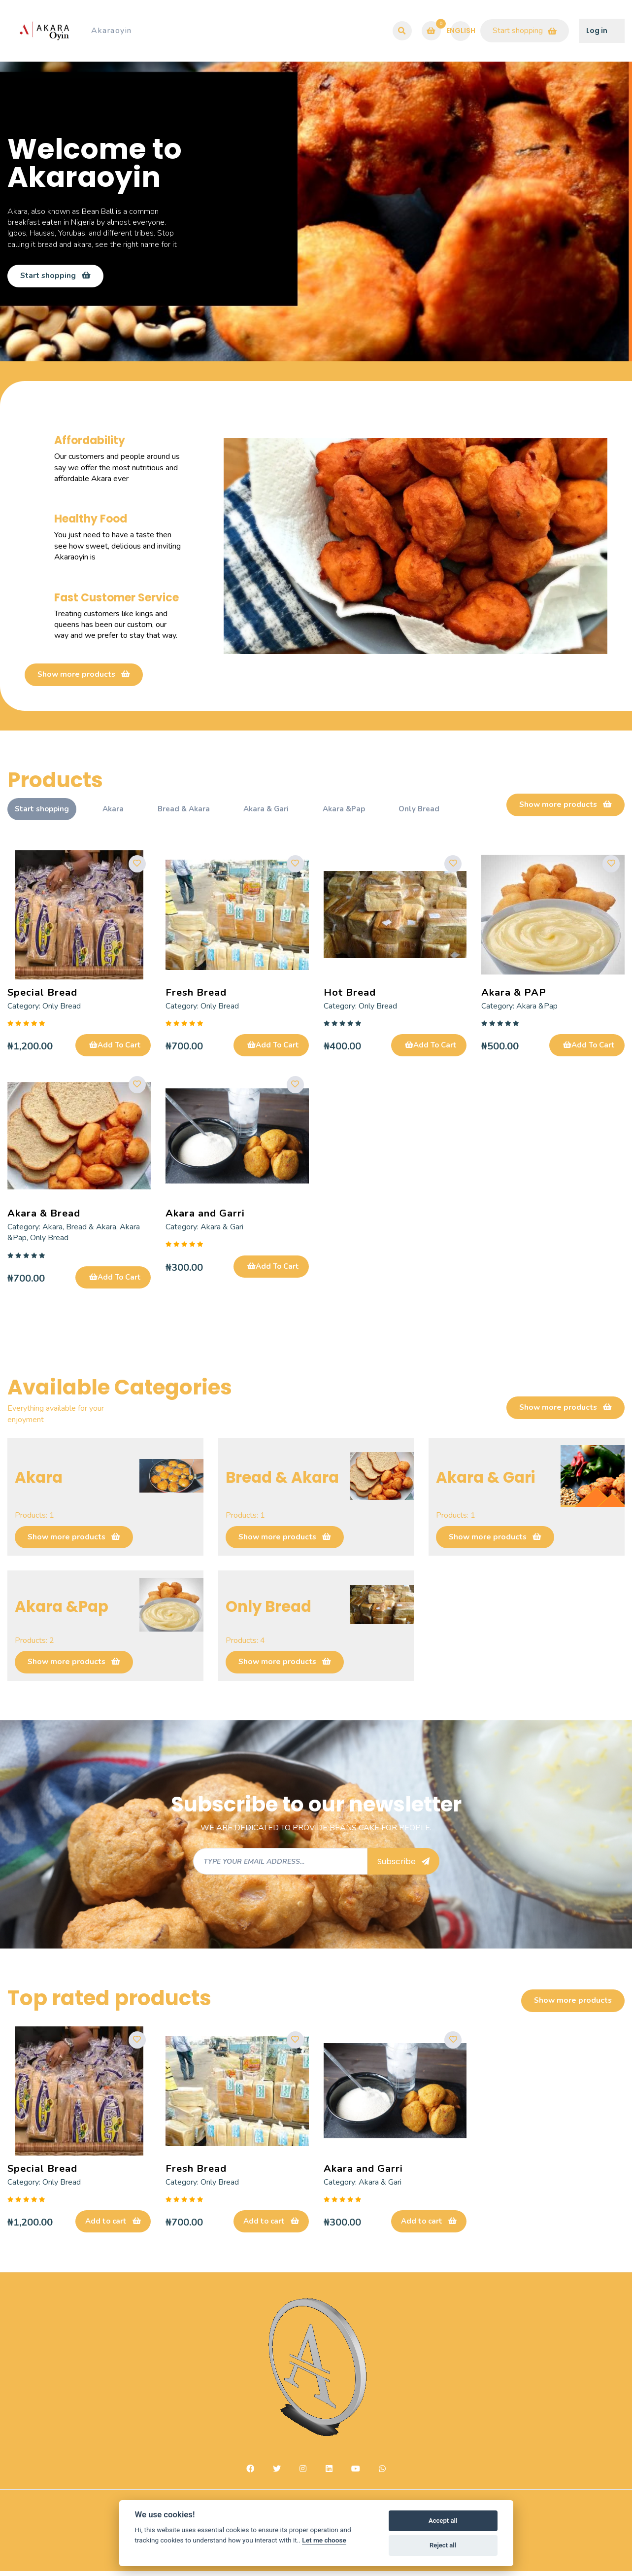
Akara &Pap (354, 812)
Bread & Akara (189, 812)
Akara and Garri (205, 1216)
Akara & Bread (43, 1216)
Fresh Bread (196, 995)
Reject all (443, 2545)
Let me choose (324, 2540)
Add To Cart (115, 1048)
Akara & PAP (513, 995)
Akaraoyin (111, 30)
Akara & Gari (274, 812)
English (460, 30)
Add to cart (113, 2225)
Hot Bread (350, 995)
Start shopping (525, 30)
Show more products (84, 677)
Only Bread (432, 812)
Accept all (443, 2520)
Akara (116, 812)
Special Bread (42, 995)
